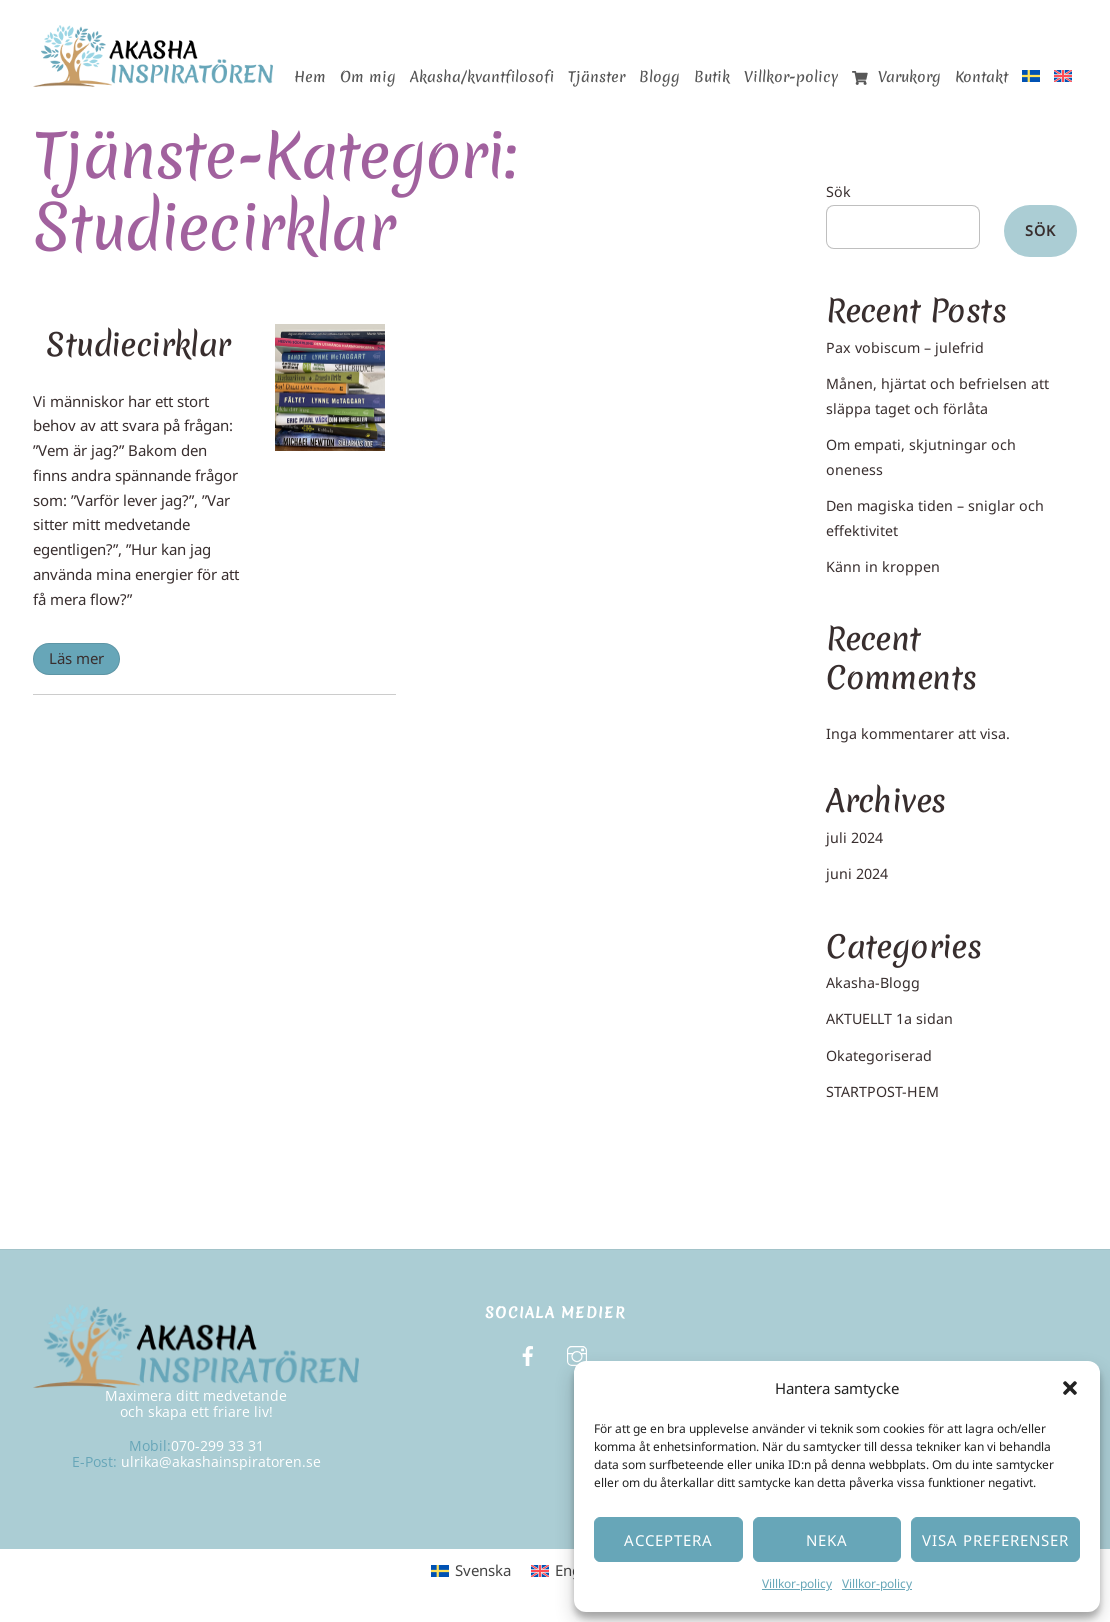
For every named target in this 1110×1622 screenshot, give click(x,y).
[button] (1070, 1388)
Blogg (659, 77)
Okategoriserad (879, 1055)
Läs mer (76, 658)
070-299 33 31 (217, 1445)
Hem (310, 77)
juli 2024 (854, 837)
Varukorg (896, 77)
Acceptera (668, 1540)
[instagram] (577, 1354)
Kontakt (981, 77)
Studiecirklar (138, 344)
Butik (712, 77)
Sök (838, 191)
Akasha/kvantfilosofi (482, 77)
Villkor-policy (797, 1583)
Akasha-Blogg (873, 982)
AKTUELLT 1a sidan (889, 1018)
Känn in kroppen (883, 566)
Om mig (368, 77)
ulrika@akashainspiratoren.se (221, 1461)
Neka (827, 1540)
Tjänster (596, 77)
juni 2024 (857, 873)
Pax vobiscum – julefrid (905, 347)
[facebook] (528, 1354)
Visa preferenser (995, 1540)
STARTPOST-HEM (882, 1091)
